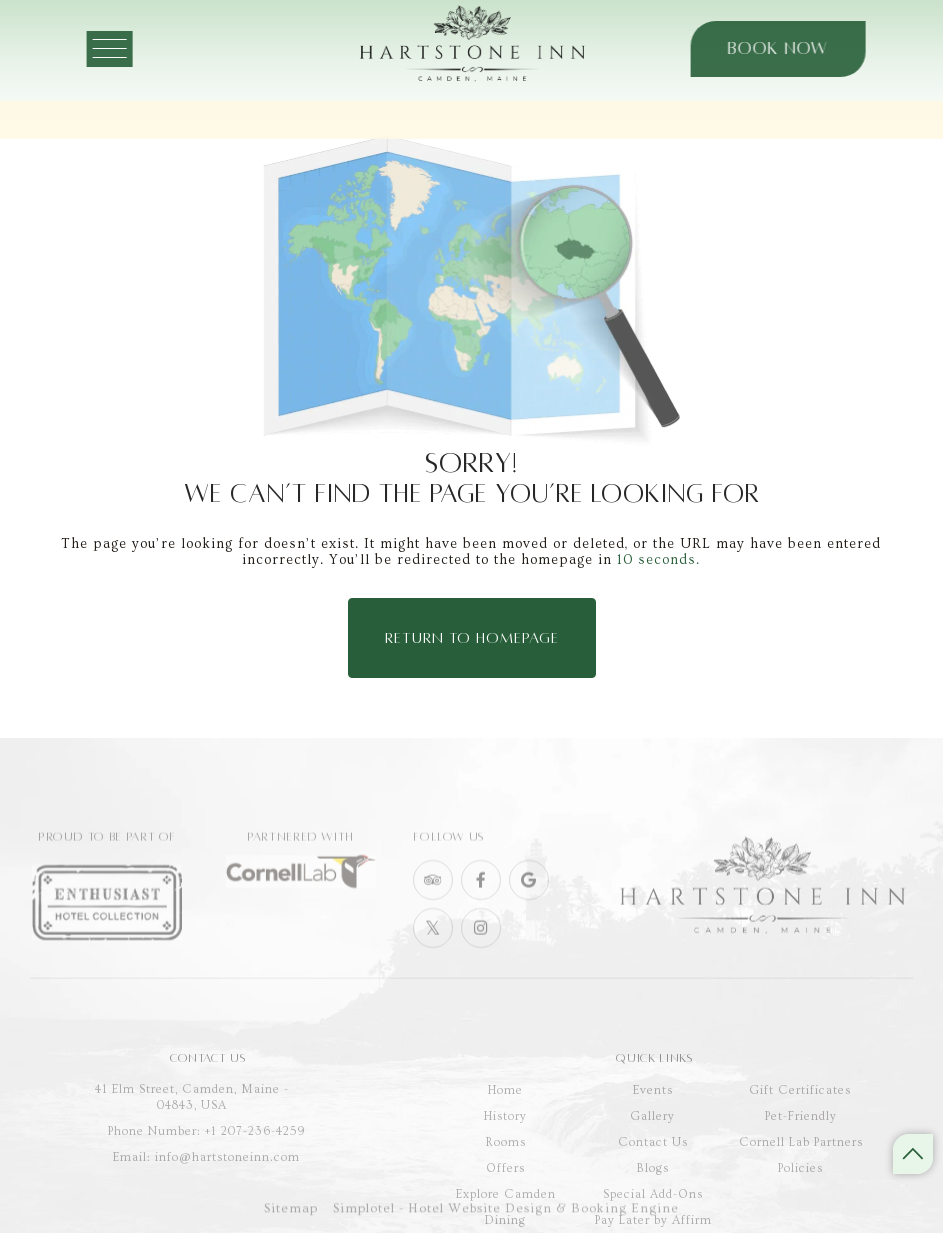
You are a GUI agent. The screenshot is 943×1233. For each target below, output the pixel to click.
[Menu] (125, 49)
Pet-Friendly (801, 1149)
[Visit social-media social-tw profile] (433, 948)
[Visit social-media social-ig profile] (481, 948)
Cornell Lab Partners (801, 1175)
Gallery (653, 1149)
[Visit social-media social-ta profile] (433, 900)
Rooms (506, 1175)
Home (505, 1123)
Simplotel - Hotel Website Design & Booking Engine (506, 1215)
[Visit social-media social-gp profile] (529, 900)
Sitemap (291, 1215)
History (505, 1149)
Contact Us (653, 1175)
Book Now (768, 49)
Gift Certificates (800, 1123)
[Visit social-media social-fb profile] (481, 900)
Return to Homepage (472, 638)
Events (653, 1123)
